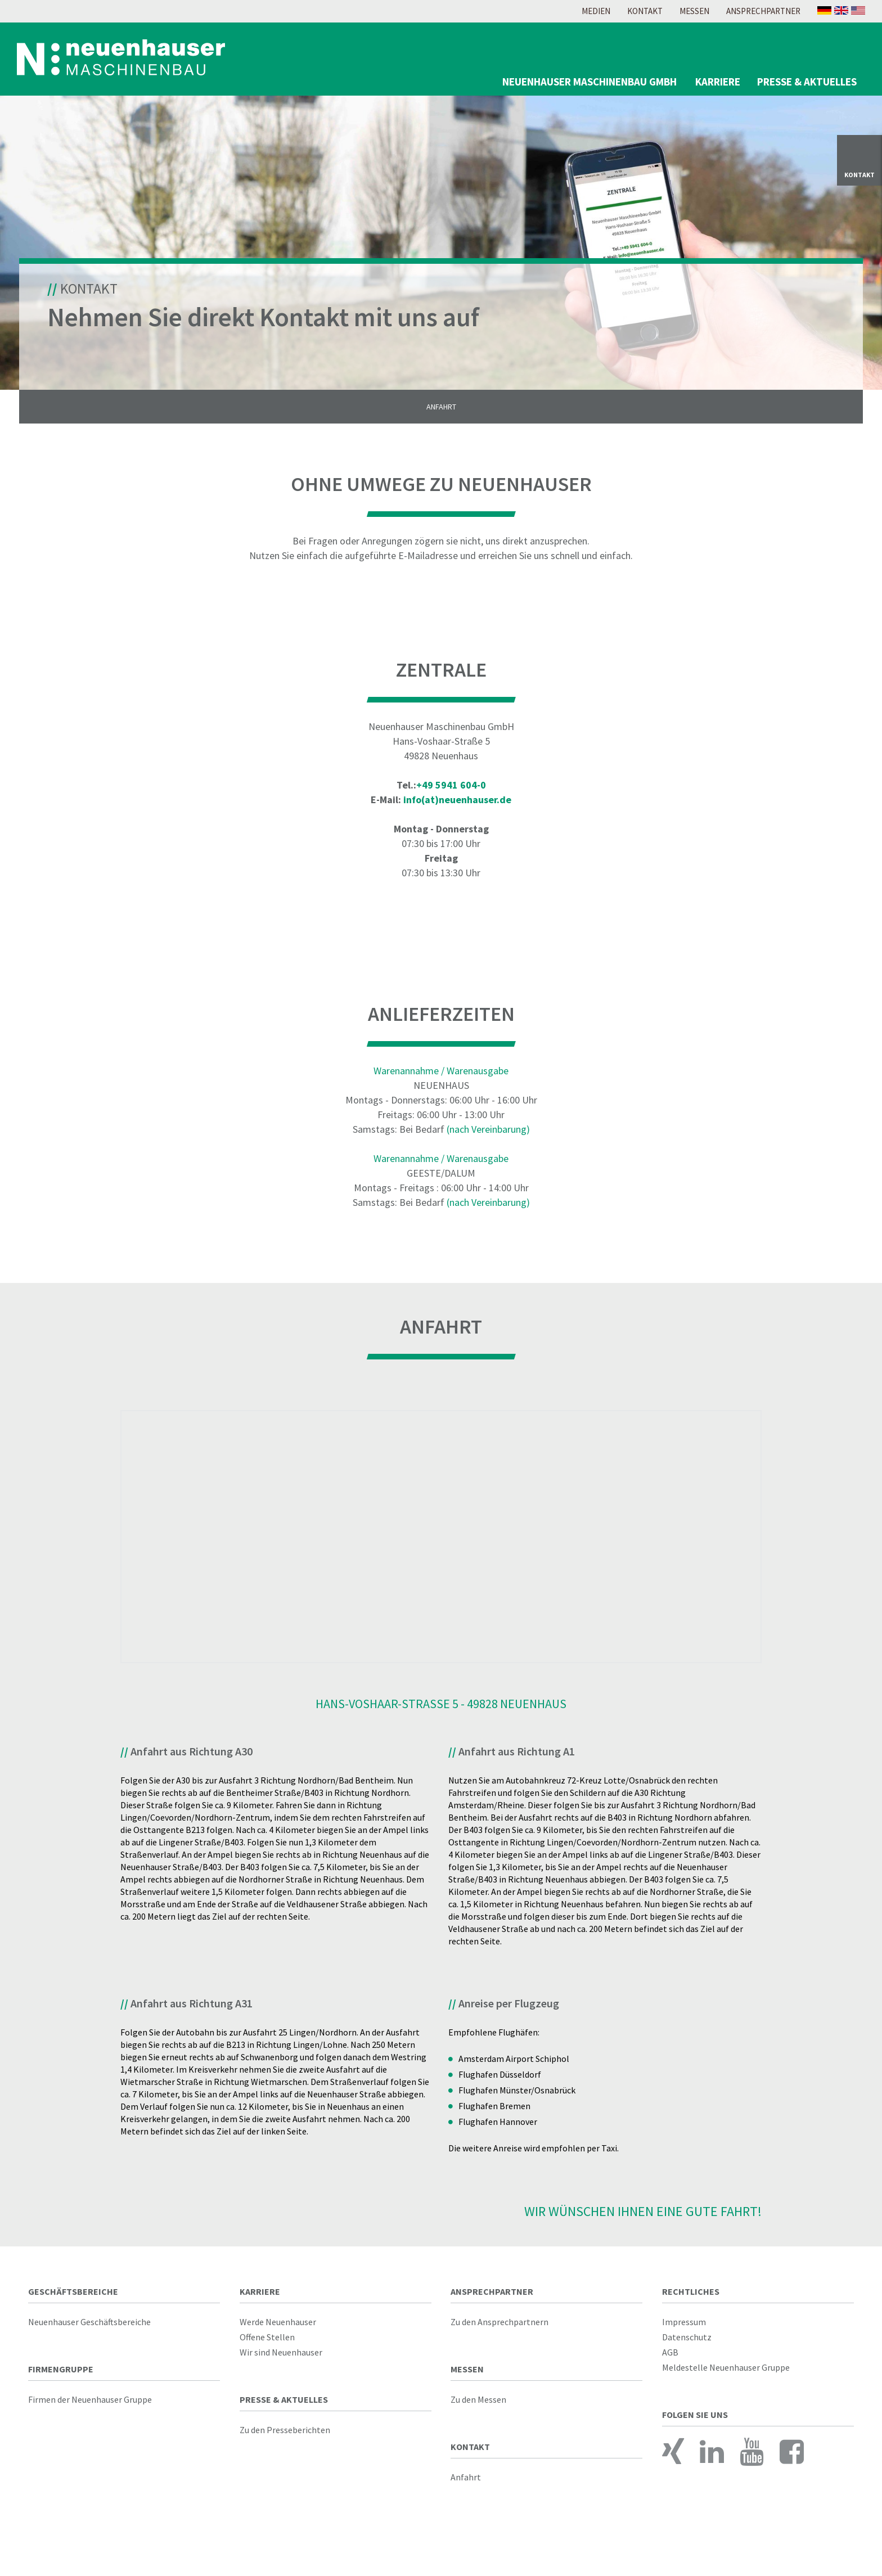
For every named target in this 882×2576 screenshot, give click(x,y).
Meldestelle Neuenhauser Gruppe (726, 2374)
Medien (596, 11)
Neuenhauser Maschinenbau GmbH (589, 81)
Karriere (717, 81)
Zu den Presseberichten (285, 2436)
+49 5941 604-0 (451, 791)
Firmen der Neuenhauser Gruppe (90, 2406)
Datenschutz (687, 2343)
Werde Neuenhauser (278, 2328)
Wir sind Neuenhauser (281, 2359)
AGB (670, 2359)
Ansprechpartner (763, 11)
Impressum (684, 2328)
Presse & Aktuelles (807, 81)
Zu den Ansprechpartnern (499, 2328)
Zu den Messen (478, 2406)
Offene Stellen (267, 2343)
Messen (694, 11)
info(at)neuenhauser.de (457, 806)
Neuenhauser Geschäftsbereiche (89, 2328)
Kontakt (645, 11)
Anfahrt (441, 413)
